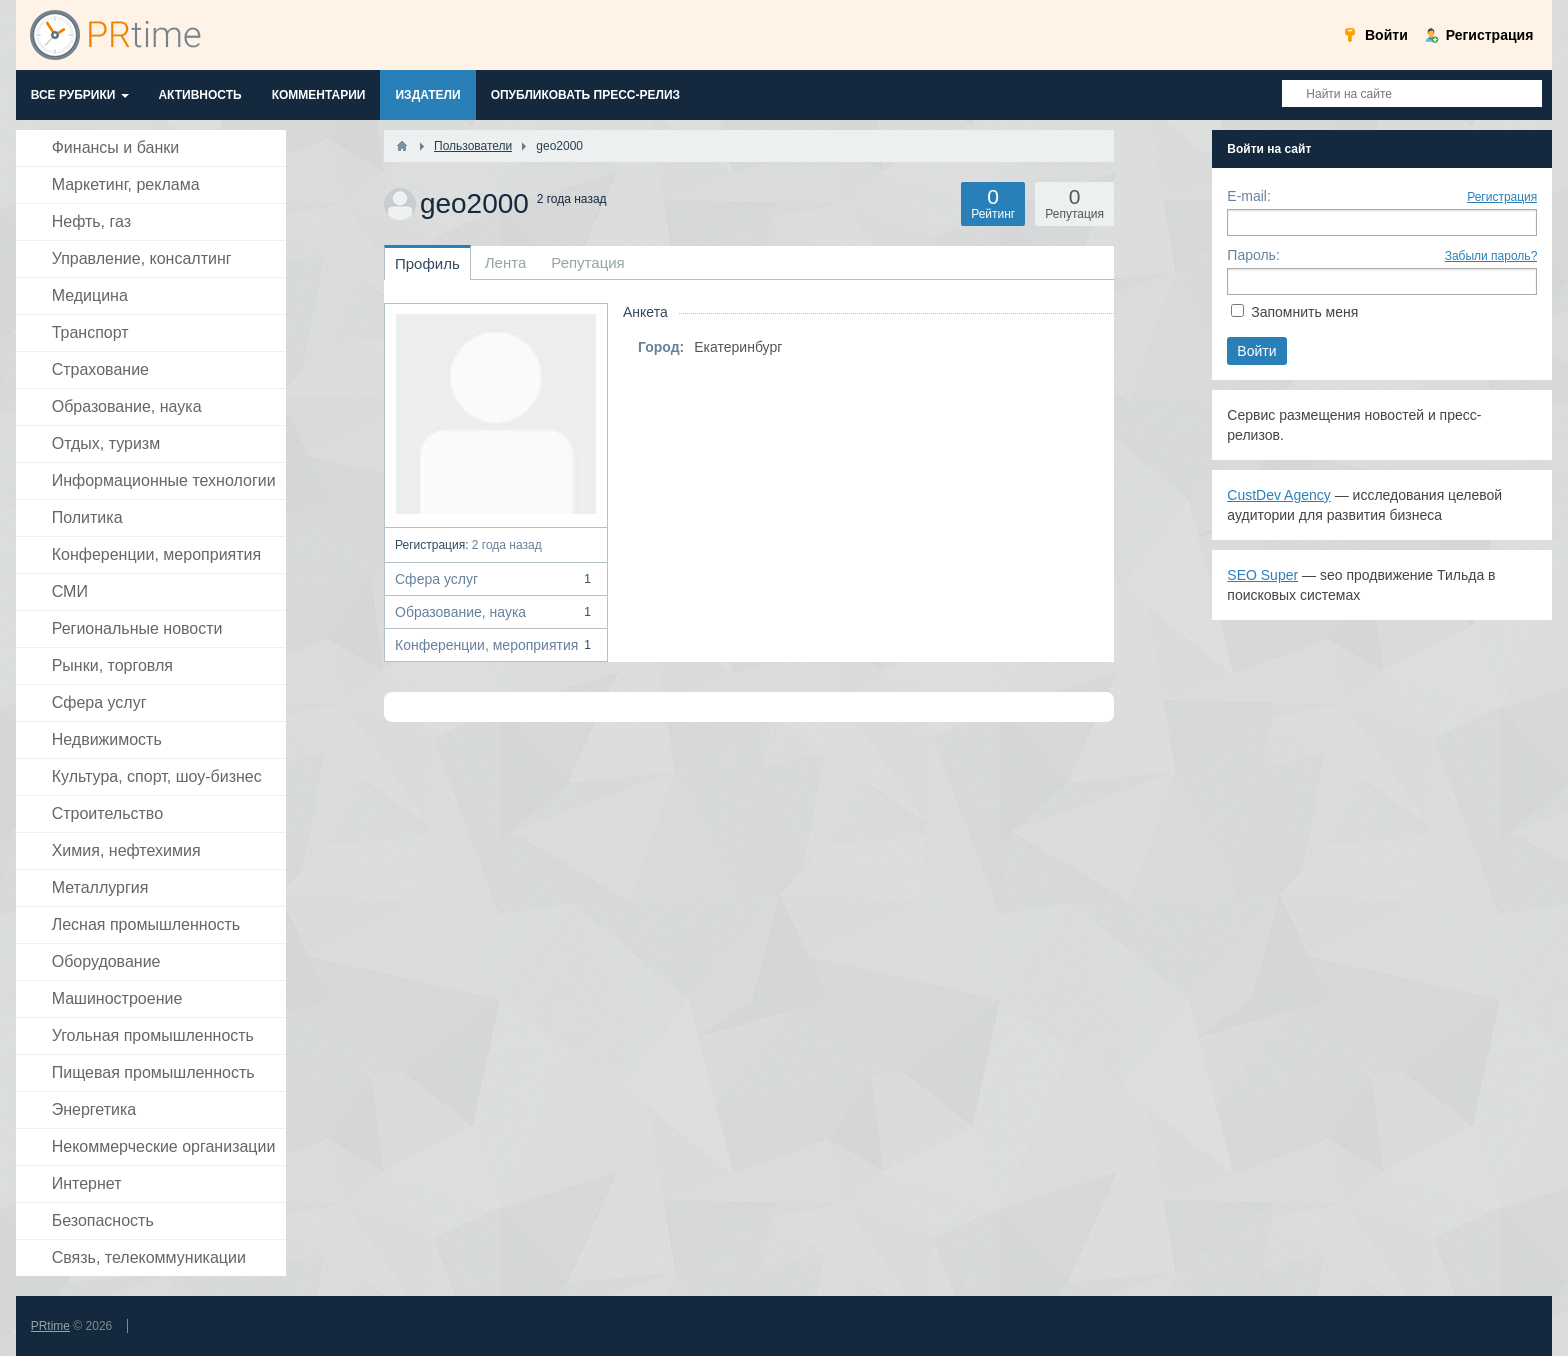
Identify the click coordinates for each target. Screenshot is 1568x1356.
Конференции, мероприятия (496, 645)
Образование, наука (496, 612)
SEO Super (1262, 575)
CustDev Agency (1279, 495)
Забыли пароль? (1491, 256)
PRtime (50, 1326)
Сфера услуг (496, 579)
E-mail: (1249, 196)
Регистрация (1502, 197)
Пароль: (1253, 255)
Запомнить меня (1304, 312)
